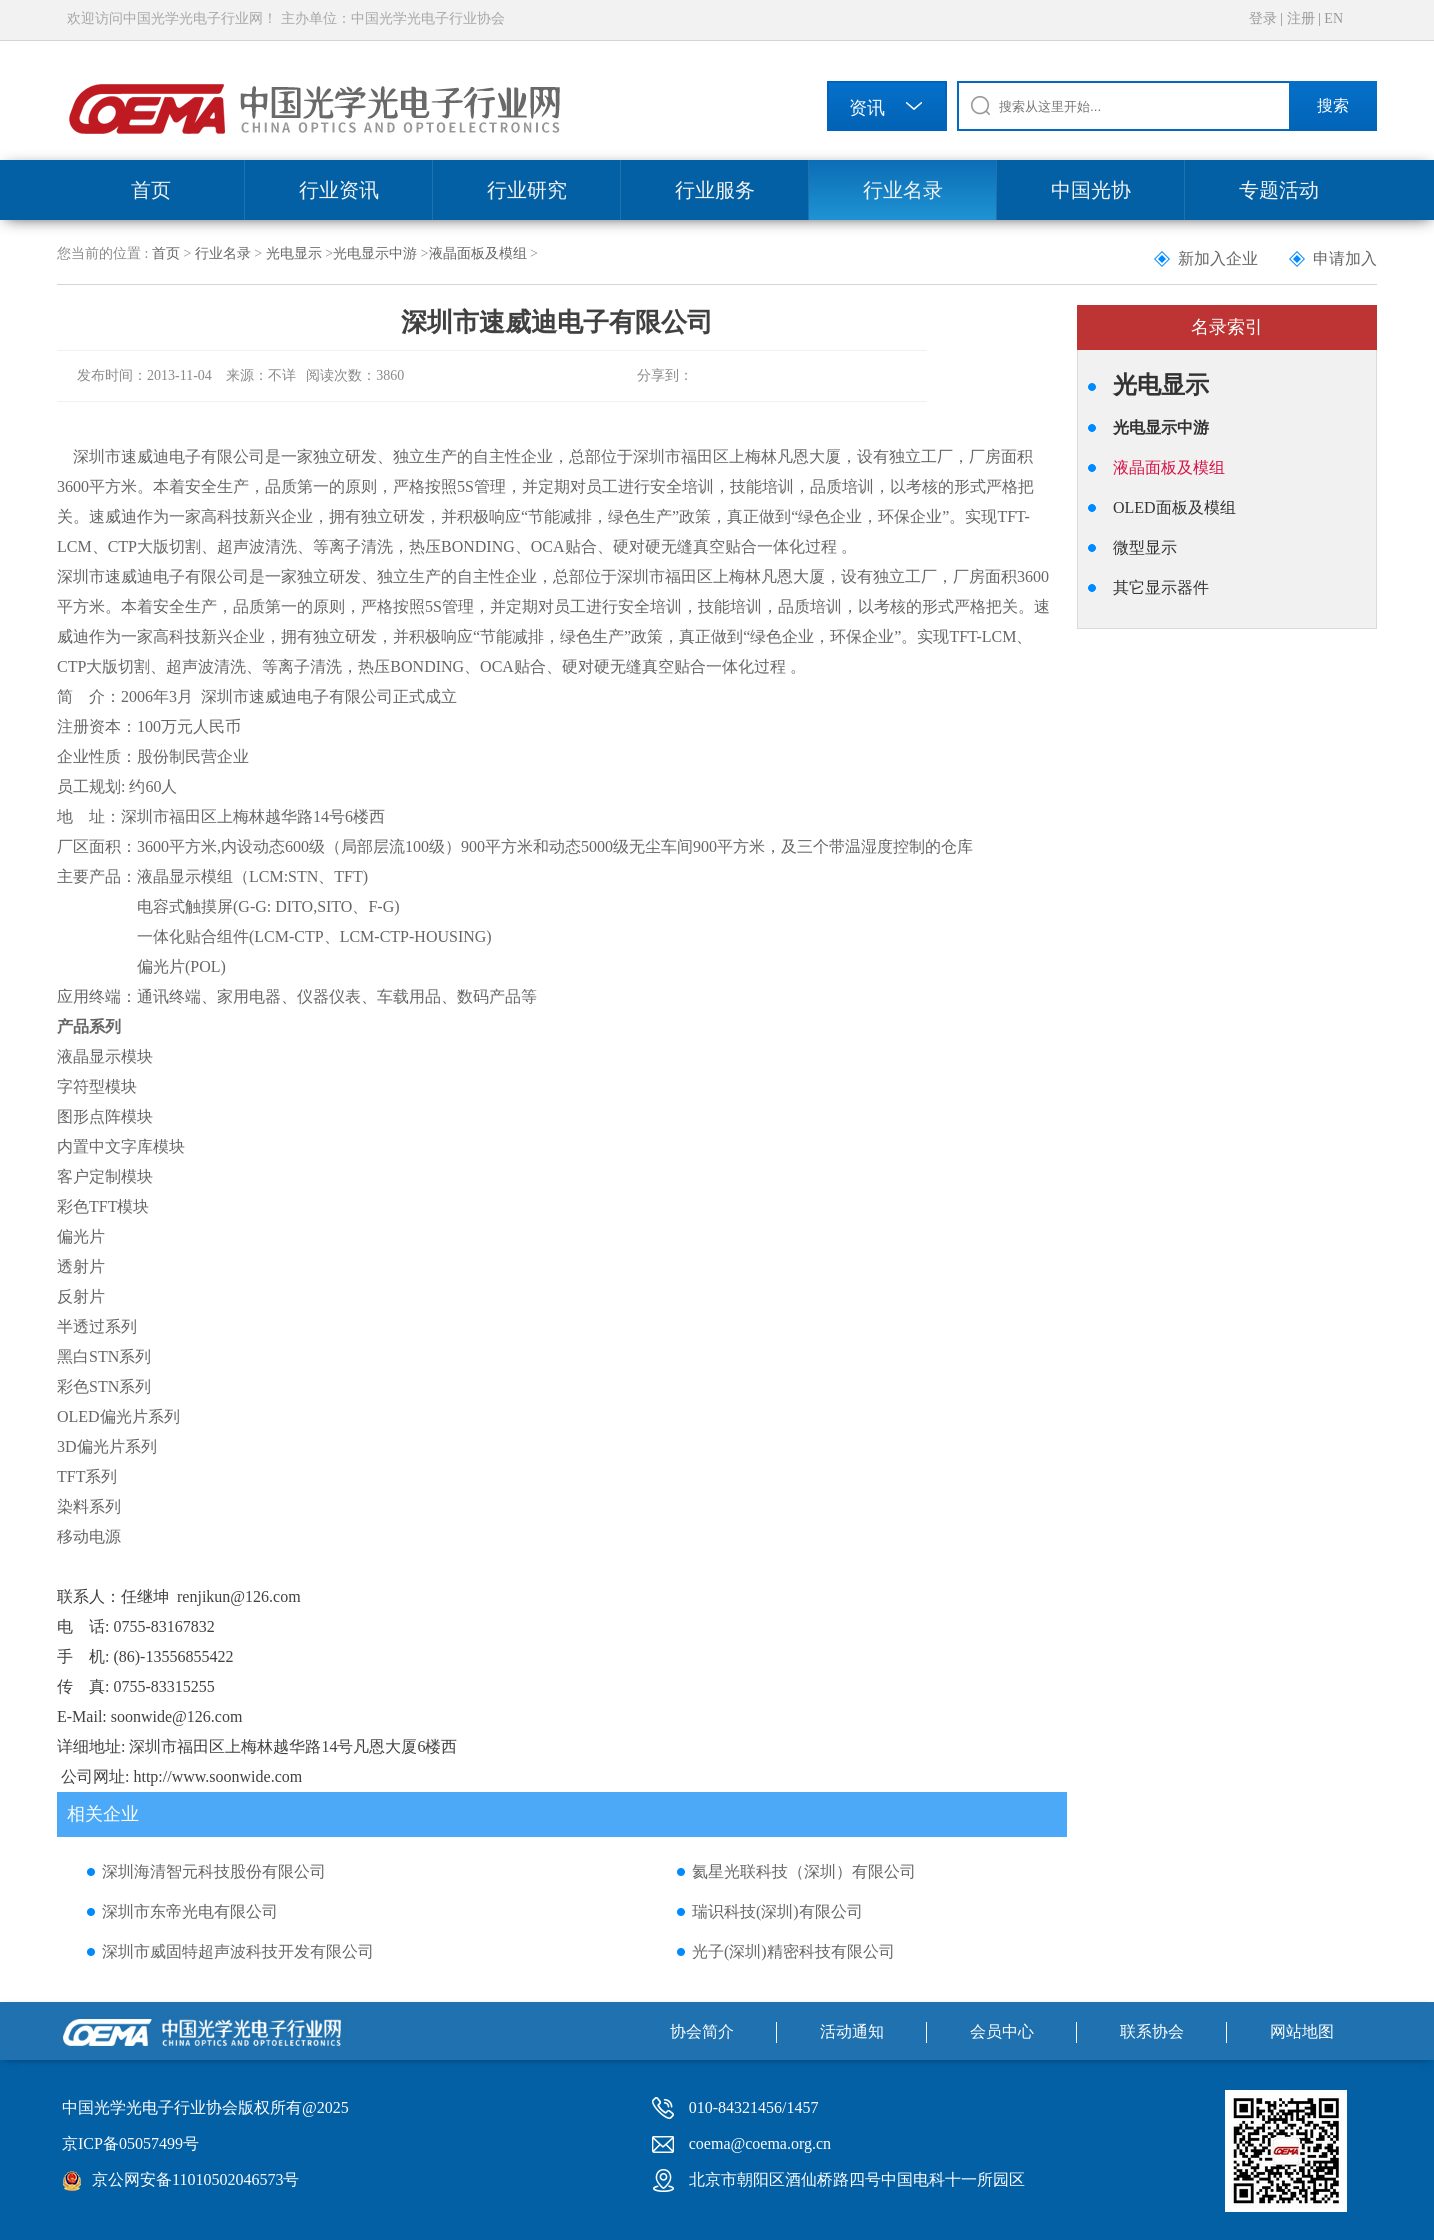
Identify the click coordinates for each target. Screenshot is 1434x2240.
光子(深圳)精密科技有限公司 (793, 1951)
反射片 (81, 1296)
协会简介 (702, 2031)
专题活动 (1279, 190)
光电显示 (294, 253)
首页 (151, 190)
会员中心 (1002, 2031)
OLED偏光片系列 (118, 1416)
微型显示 (1145, 547)
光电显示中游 (375, 253)
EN (1333, 18)
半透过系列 (97, 1326)
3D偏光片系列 (107, 1446)
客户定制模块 (105, 1176)
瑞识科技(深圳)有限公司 (777, 1911)
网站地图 (1302, 2031)
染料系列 (89, 1506)
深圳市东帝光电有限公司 (190, 1911)
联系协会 (1152, 2031)
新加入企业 (1218, 258)
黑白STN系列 (104, 1356)
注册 (1301, 18)
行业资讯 (339, 190)
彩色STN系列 (104, 1386)
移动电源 (89, 1536)
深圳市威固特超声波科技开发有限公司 (238, 1951)
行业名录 (903, 190)
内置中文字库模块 (121, 1146)
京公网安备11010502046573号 (195, 2179)
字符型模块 (97, 1086)
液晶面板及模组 (478, 253)
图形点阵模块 (105, 1116)
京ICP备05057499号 (130, 2143)
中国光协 (1091, 190)
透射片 (81, 1266)
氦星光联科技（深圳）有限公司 (804, 1871)
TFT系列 (87, 1476)
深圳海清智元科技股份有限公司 (214, 1871)
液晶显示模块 (105, 1056)
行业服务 (715, 190)
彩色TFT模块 (103, 1206)
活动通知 (852, 2031)
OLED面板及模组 (1174, 507)
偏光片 (81, 1236)
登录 (1263, 18)
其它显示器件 (1161, 587)
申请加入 (1345, 258)
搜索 (1333, 105)
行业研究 (527, 190)
